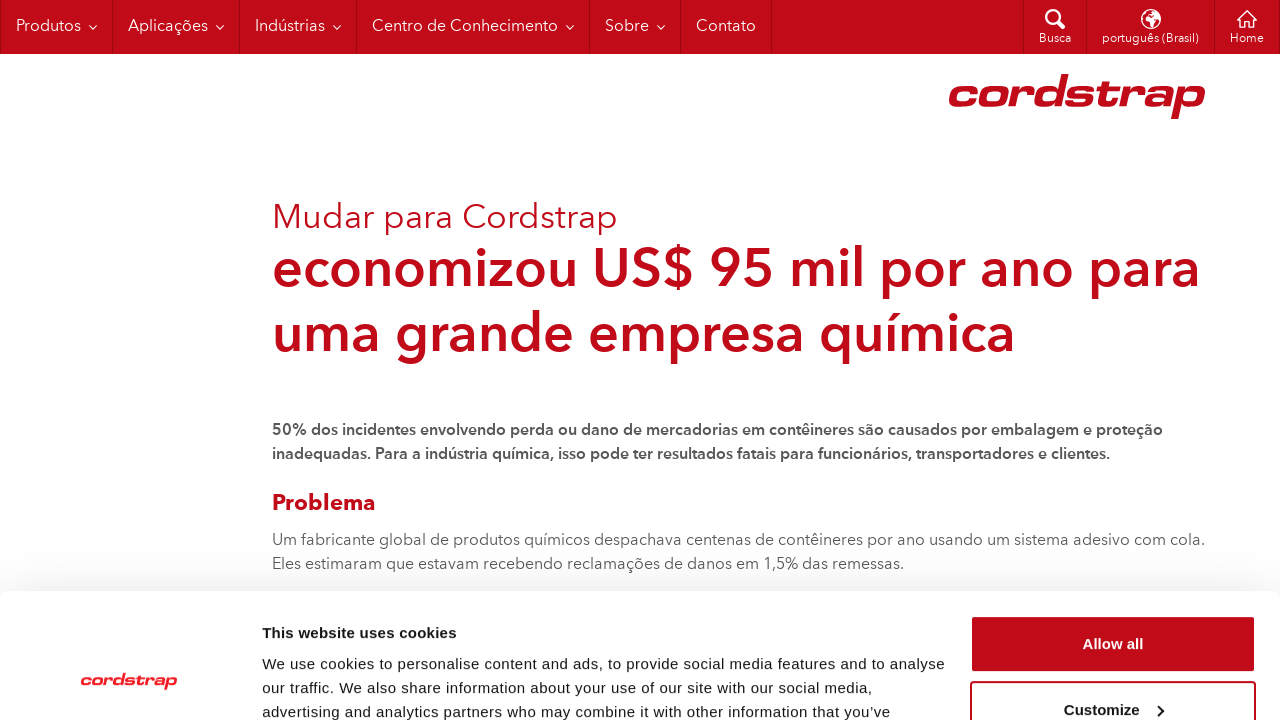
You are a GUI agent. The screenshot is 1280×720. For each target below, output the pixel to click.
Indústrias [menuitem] (290, 27)
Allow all (1113, 533)
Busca (1055, 39)
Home (1247, 39)
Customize (1114, 598)
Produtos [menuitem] (48, 27)
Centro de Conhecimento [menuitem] (465, 27)
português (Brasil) (1150, 39)
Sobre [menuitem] (627, 27)
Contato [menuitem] (726, 27)
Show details (308, 680)
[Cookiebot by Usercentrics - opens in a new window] (129, 681)
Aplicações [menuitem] (168, 27)
